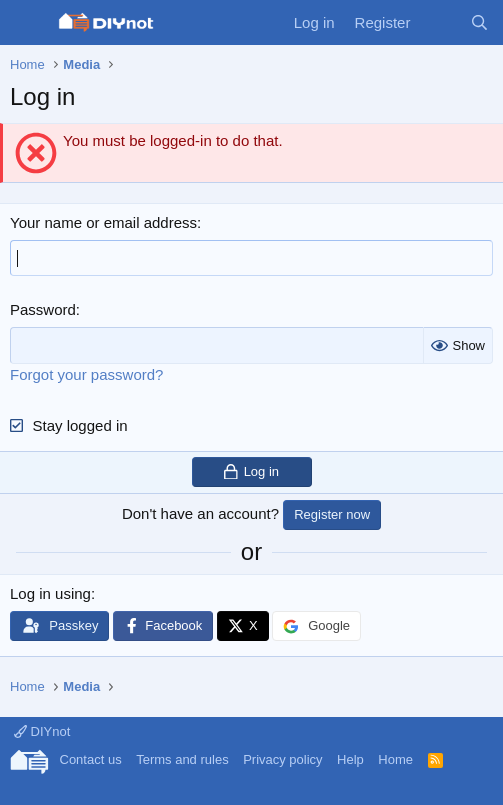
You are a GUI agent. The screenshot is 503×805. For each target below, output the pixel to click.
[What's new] (439, 22)
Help (350, 759)
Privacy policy (282, 759)
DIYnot (42, 731)
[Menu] (27, 23)
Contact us (91, 759)
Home (395, 759)
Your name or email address (103, 222)
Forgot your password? (86, 374)
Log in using (50, 593)
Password (43, 309)
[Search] (479, 22)
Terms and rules (182, 759)
